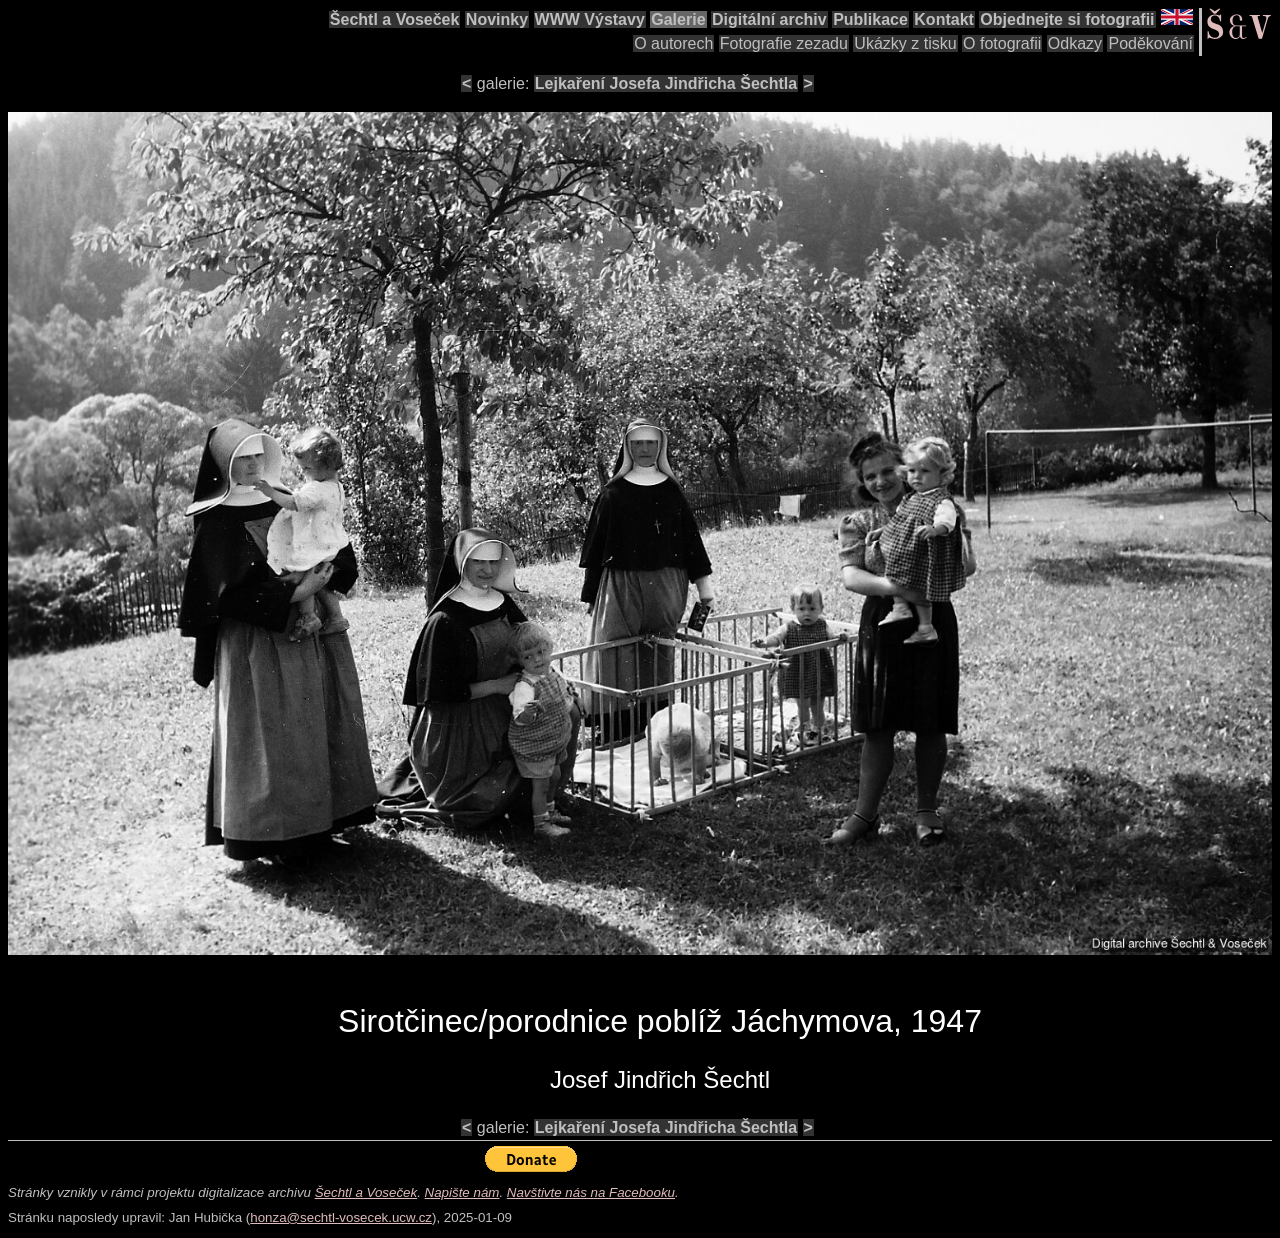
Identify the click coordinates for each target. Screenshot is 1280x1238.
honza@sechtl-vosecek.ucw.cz (341, 1217)
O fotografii (1002, 43)
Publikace (870, 19)
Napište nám (462, 1192)
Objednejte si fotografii (1067, 19)
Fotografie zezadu (784, 43)
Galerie (678, 19)
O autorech (673, 43)
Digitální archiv (769, 19)
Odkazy (1075, 43)
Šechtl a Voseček (395, 19)
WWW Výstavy (590, 19)
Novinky (497, 19)
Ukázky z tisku (905, 43)
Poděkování (1150, 43)
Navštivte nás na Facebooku (591, 1192)
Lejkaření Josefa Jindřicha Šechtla (666, 83)
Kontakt (944, 19)
